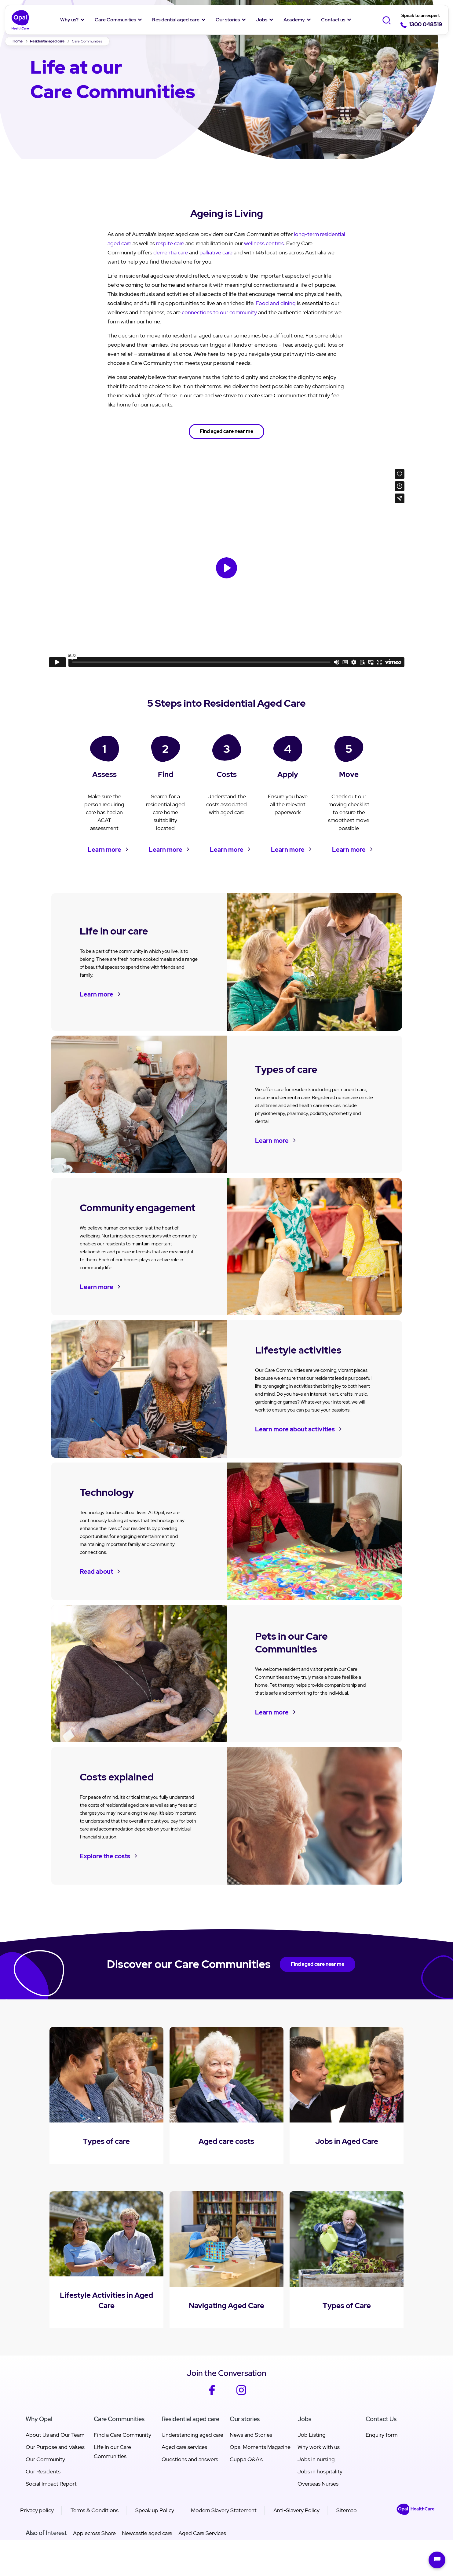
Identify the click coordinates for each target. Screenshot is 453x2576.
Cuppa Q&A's (246, 2459)
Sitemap (346, 2510)
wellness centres (264, 243)
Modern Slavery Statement (224, 2510)
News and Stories (251, 2434)
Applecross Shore (94, 2533)
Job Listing (312, 2434)
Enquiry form (381, 2434)
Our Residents (43, 2471)
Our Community (45, 2459)
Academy (294, 19)
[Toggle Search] (386, 20)
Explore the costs (105, 1856)
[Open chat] (437, 2560)
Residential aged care (175, 19)
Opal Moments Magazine (260, 2446)
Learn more (104, 850)
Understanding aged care (192, 2434)
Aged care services (184, 2446)
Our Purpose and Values (55, 2446)
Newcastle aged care (147, 2533)
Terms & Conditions (95, 2510)
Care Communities (115, 19)
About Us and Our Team (55, 2434)
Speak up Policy (154, 2510)
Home (18, 41)
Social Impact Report (51, 2483)
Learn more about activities (295, 1429)
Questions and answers (190, 2459)
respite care (170, 243)
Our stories (228, 19)
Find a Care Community (122, 2434)
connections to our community (219, 312)
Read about (96, 1572)
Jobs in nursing (316, 2459)
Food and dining (276, 303)
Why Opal (39, 2419)
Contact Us (381, 2419)
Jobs (261, 19)
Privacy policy (37, 2510)
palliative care (215, 252)
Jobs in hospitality (320, 2471)
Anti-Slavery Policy (296, 2510)
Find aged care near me (226, 431)
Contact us (333, 19)
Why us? (69, 19)
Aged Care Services (202, 2533)
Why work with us (319, 2446)
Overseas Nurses (318, 2483)
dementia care (170, 252)
